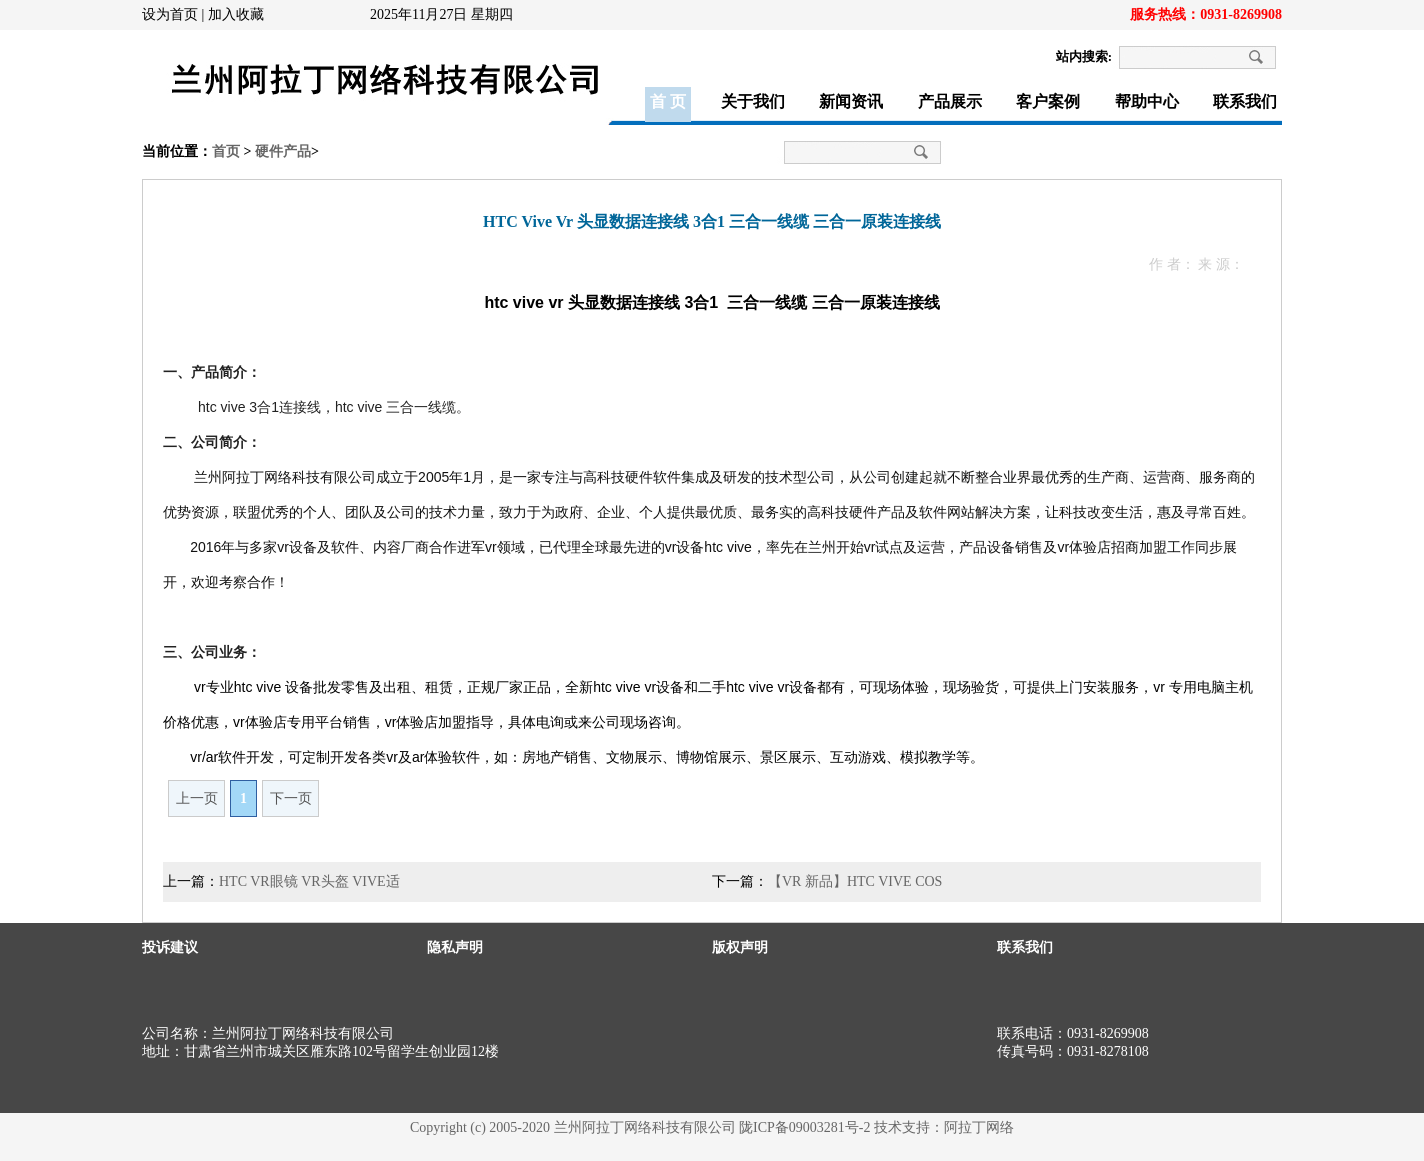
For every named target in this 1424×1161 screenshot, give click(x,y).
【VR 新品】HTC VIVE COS (855, 881)
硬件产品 (283, 151)
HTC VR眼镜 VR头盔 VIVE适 (309, 881)
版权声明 (740, 947)
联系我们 (1245, 101)
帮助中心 (1147, 101)
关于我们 (753, 101)
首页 (226, 151)
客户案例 (1048, 101)
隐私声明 (455, 947)
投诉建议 (170, 947)
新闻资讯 (851, 101)
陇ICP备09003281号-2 (804, 1127)
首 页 (668, 101)
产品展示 (950, 101)
